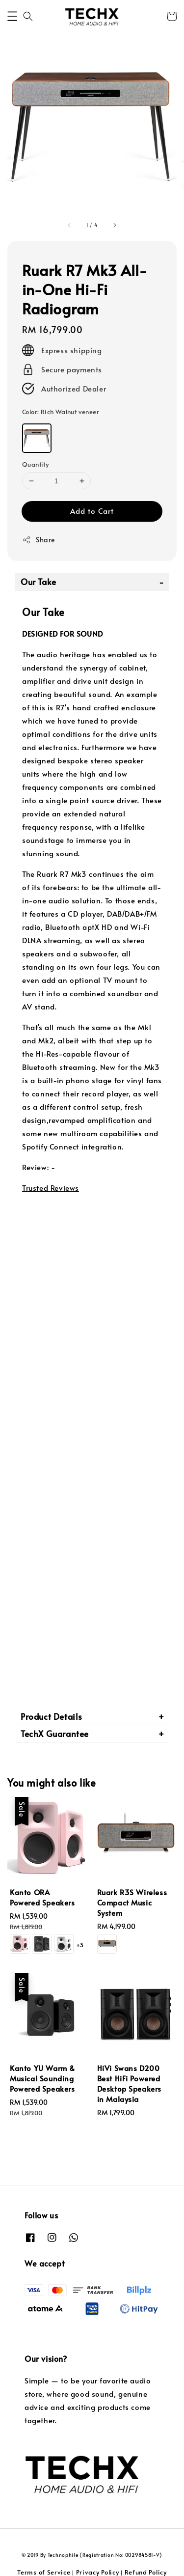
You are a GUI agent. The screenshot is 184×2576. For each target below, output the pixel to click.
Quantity (35, 464)
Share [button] (38, 539)
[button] (12, 16)
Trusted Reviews (50, 1187)
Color (60, 411)
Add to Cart (92, 510)
